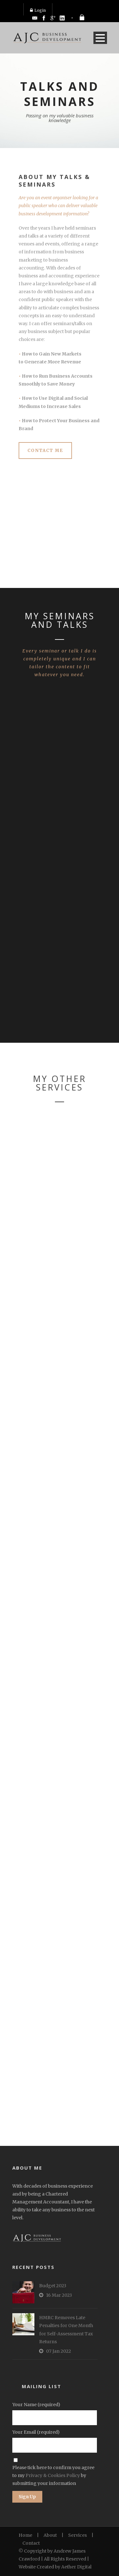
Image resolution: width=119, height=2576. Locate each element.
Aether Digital (76, 2567)
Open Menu (100, 38)
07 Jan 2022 (58, 2351)
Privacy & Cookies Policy (53, 2475)
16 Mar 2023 (59, 2295)
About (50, 2535)
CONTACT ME (45, 450)
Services (77, 2535)
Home (25, 2535)
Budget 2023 (52, 2286)
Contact (31, 2543)
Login (38, 10)
